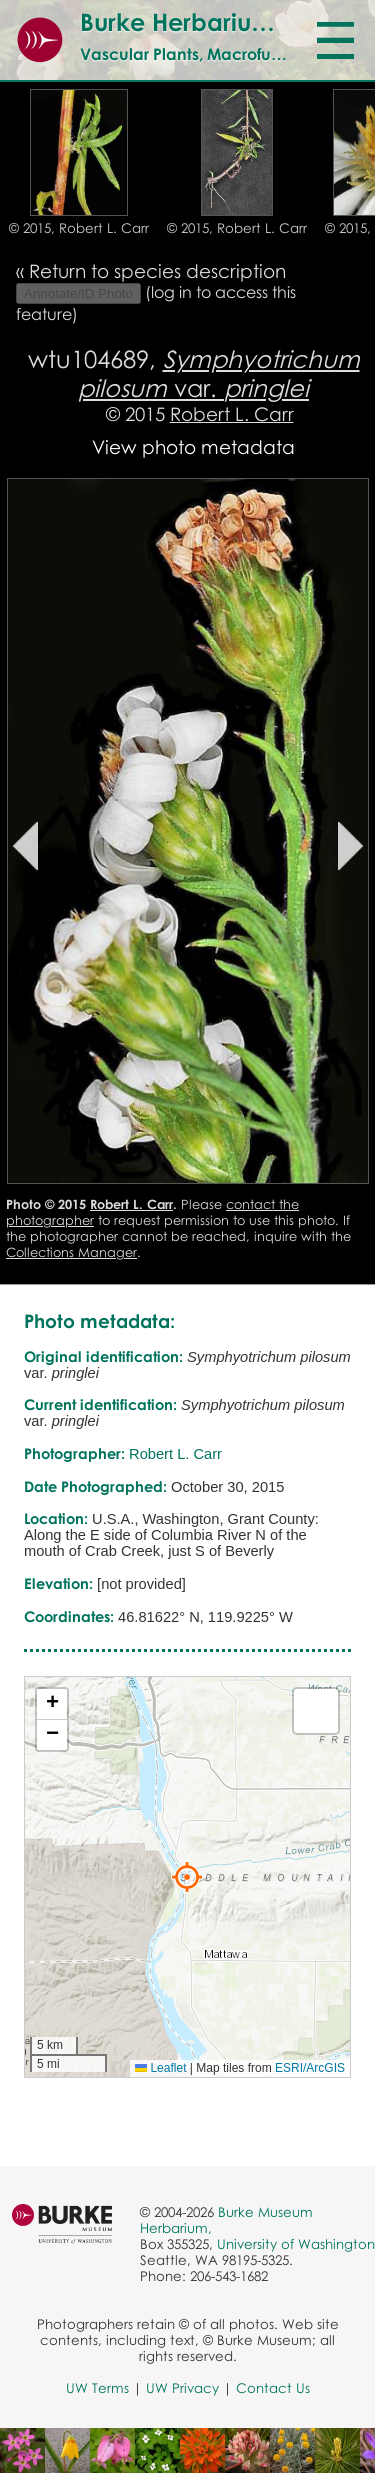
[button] (187, 1877)
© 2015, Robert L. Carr (79, 228)
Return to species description (157, 270)
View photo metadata (193, 446)
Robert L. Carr (232, 413)
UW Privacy (182, 2388)
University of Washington (296, 2244)
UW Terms (97, 2388)
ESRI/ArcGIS (310, 2068)
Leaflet (160, 2068)
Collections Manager (71, 1252)
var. (219, 373)
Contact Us (273, 2388)
